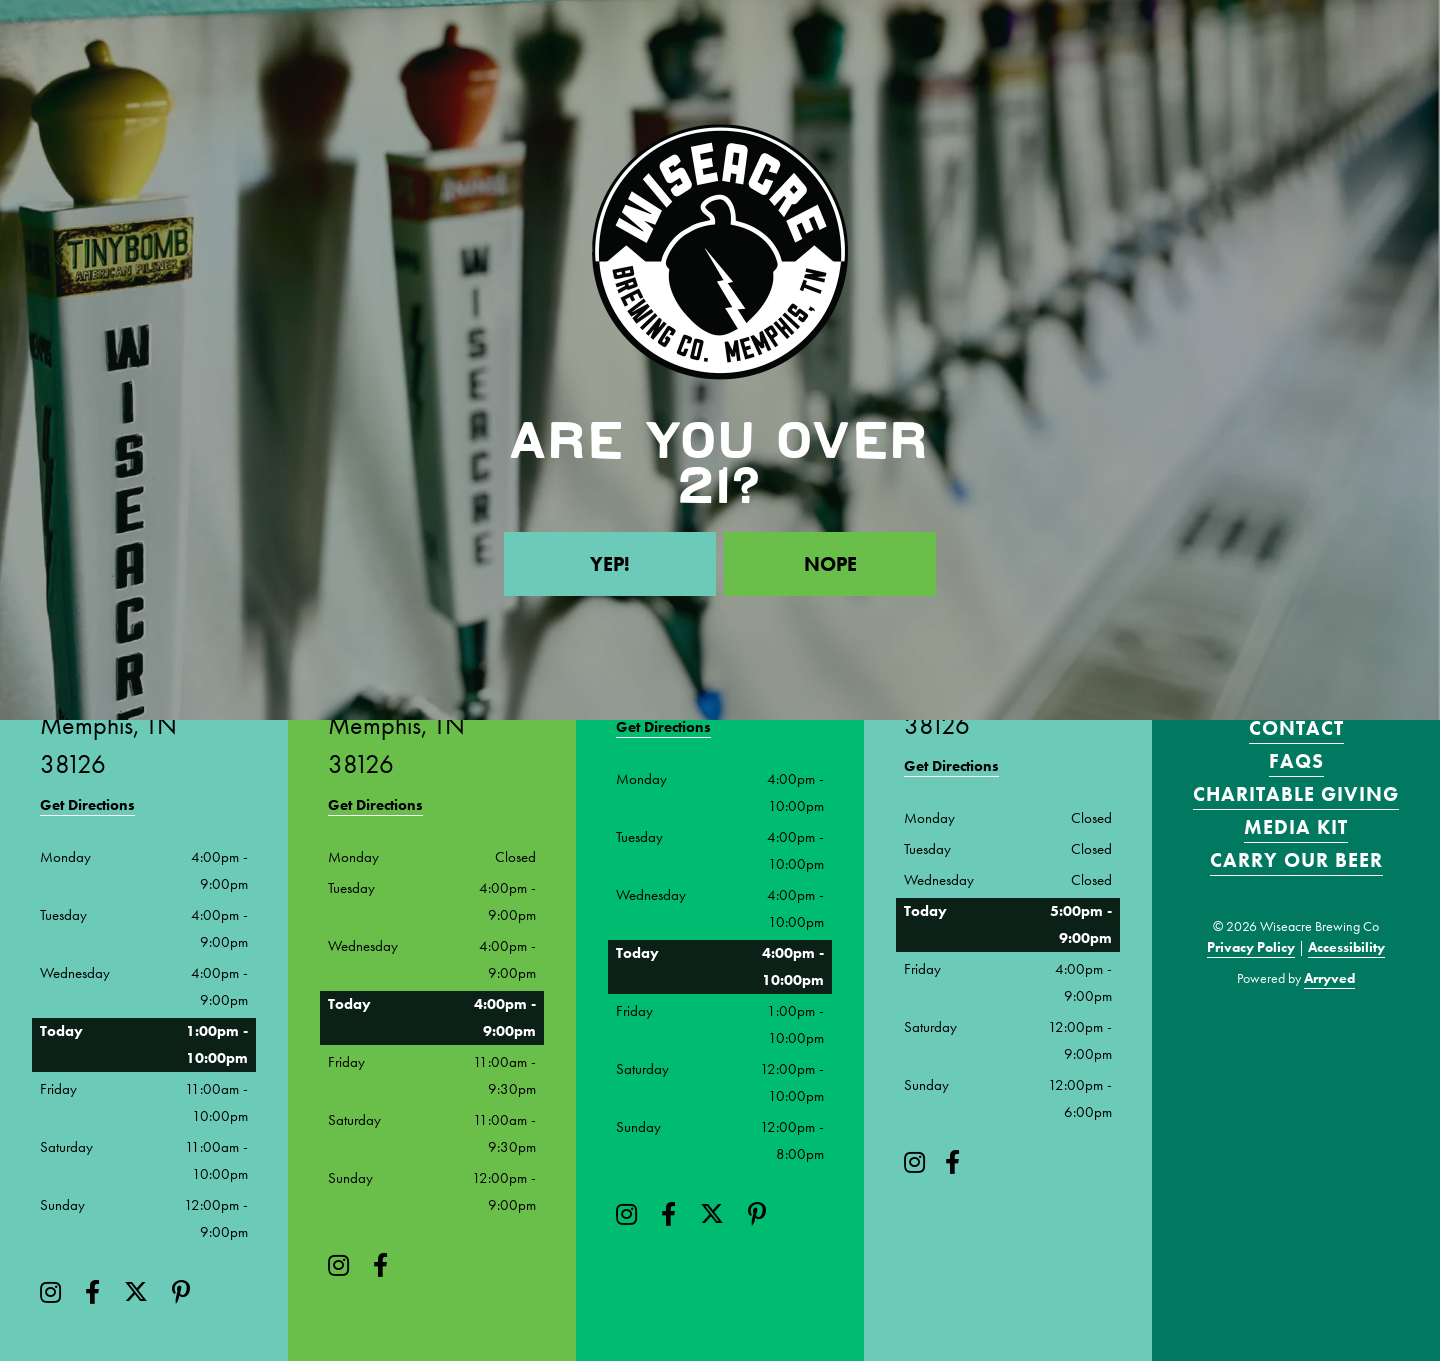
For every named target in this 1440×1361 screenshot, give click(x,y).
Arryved (1329, 978)
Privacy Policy (1251, 947)
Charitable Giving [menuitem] (1296, 794)
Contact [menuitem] (1296, 728)
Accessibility (1346, 947)
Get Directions (87, 805)
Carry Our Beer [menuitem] (1296, 860)
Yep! (610, 564)
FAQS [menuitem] (1296, 761)
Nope (830, 564)
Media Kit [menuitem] (1296, 827)
